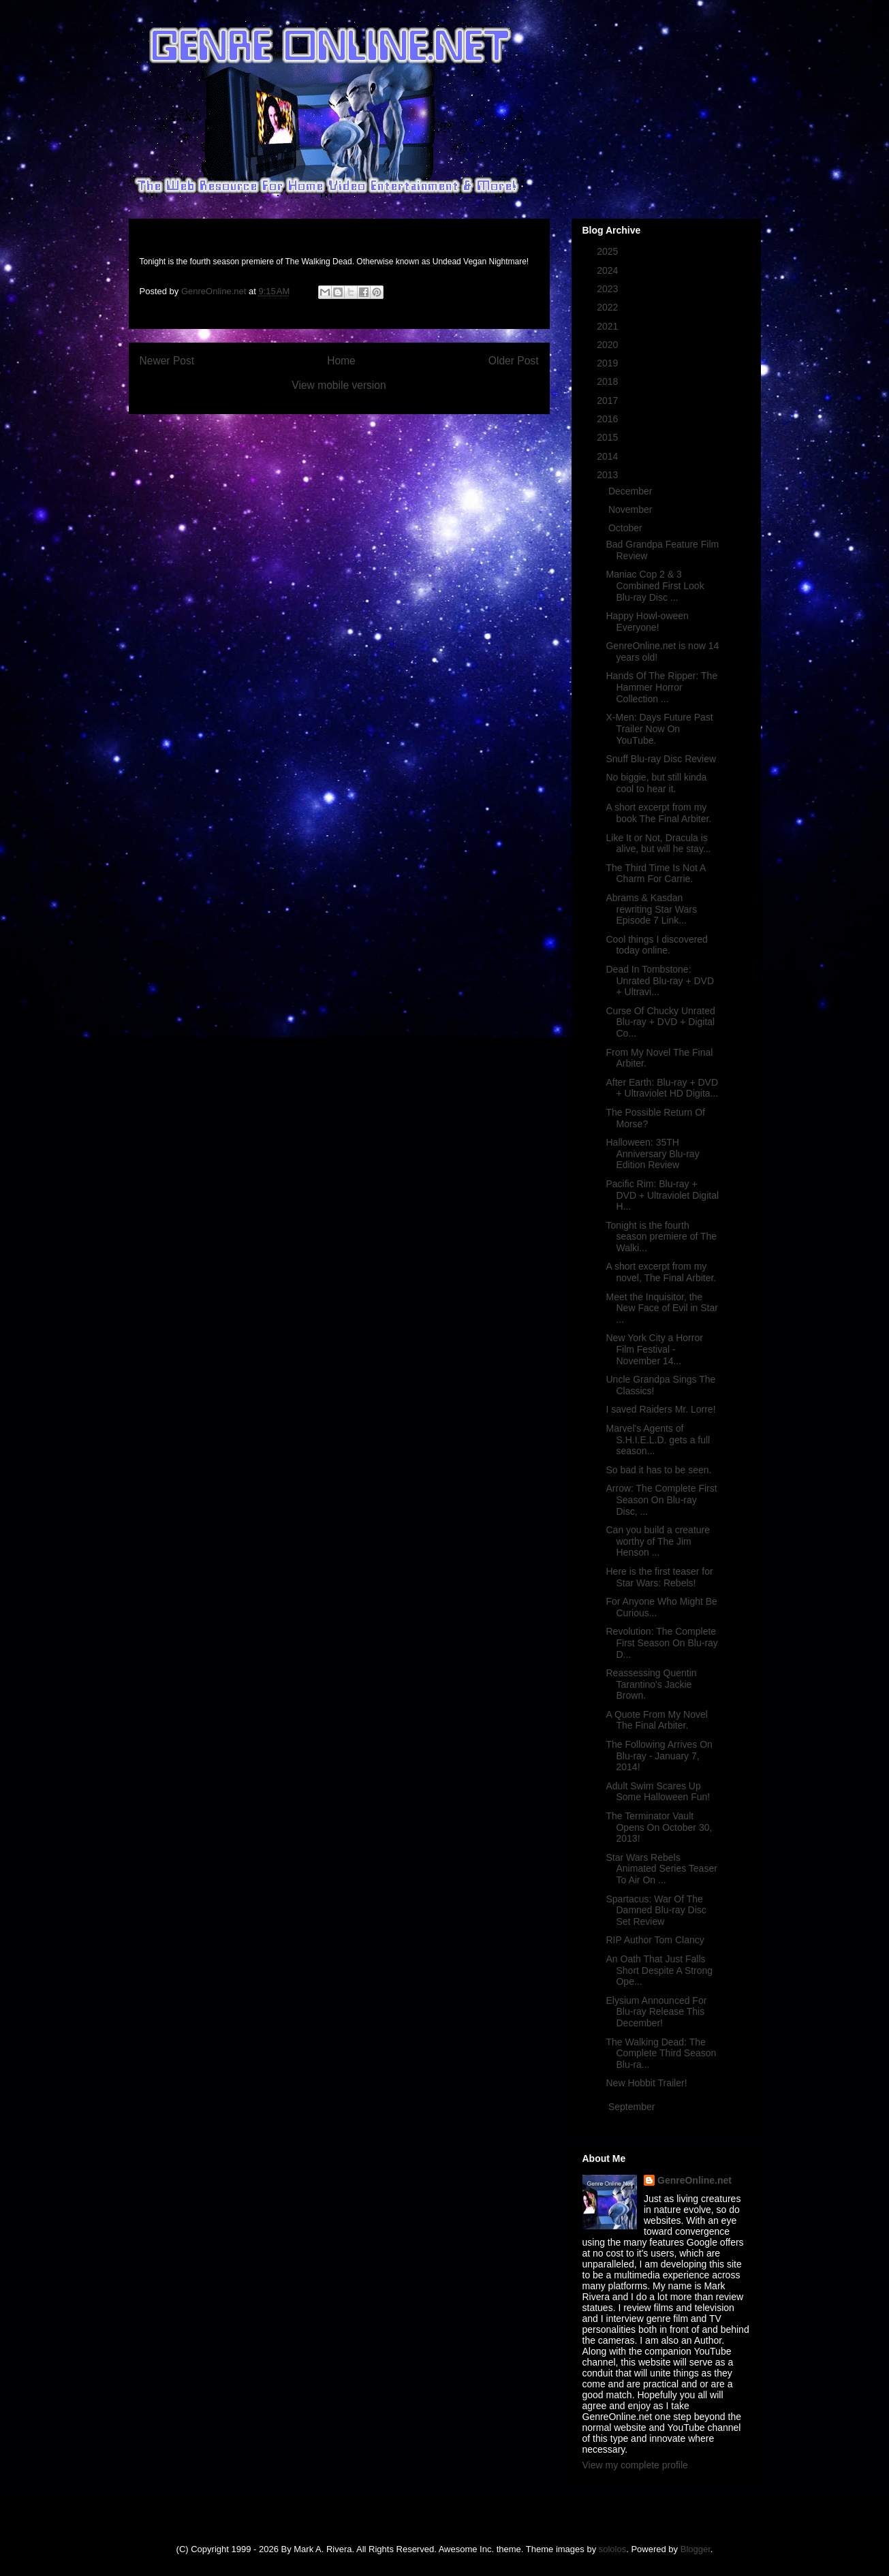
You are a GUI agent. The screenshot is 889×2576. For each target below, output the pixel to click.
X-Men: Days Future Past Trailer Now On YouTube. (659, 729)
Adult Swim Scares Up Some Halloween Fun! (658, 1791)
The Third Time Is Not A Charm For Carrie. (655, 873)
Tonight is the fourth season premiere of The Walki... (661, 1237)
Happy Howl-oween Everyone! (647, 621)
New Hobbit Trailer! (646, 2082)
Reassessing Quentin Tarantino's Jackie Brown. (651, 1684)
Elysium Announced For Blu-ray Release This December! (656, 2012)
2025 (609, 251)
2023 (609, 288)
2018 (609, 381)
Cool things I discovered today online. (656, 945)
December (631, 491)
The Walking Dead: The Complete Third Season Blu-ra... (661, 2054)
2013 (609, 474)
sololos (612, 2549)
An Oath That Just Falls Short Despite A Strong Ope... (659, 1970)
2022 (609, 307)
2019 (609, 363)
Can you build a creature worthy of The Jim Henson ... (658, 1541)
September (632, 2106)
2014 (609, 456)
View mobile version (339, 385)
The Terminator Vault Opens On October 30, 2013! (659, 1827)
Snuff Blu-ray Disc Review (661, 758)
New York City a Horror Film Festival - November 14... (654, 1349)
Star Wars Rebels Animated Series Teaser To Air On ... (661, 1869)
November (631, 509)
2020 (609, 344)
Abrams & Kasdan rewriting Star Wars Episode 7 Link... (651, 909)
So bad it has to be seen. (658, 1469)
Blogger (696, 2549)
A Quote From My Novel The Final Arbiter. (656, 1720)
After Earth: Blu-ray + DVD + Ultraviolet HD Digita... (662, 1088)
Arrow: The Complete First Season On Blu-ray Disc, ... (661, 1500)
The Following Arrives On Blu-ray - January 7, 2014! (659, 1756)
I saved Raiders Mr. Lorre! (660, 1409)
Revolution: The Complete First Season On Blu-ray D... (661, 1643)
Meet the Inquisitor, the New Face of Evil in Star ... (661, 1308)
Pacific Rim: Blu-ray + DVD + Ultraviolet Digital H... (662, 1195)
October (626, 527)
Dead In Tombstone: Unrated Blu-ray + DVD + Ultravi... (660, 981)
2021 (609, 326)
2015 (609, 437)
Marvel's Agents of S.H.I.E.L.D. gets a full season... (658, 1440)
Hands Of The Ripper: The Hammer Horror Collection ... (661, 687)
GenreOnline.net (694, 2180)
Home (341, 360)
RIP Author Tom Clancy (655, 1939)
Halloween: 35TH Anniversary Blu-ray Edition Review (652, 1154)
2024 (609, 270)
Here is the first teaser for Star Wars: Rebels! (659, 1577)
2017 (609, 400)
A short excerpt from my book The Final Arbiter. (658, 813)
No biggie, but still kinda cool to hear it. (656, 783)
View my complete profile (635, 2465)
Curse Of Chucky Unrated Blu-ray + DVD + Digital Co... (660, 1022)
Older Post (513, 360)
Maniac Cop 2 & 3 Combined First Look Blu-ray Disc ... (655, 586)
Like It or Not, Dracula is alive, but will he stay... (658, 843)
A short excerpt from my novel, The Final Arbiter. (661, 1272)
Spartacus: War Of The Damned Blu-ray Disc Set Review (656, 1911)
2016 (609, 418)
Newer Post (167, 360)
